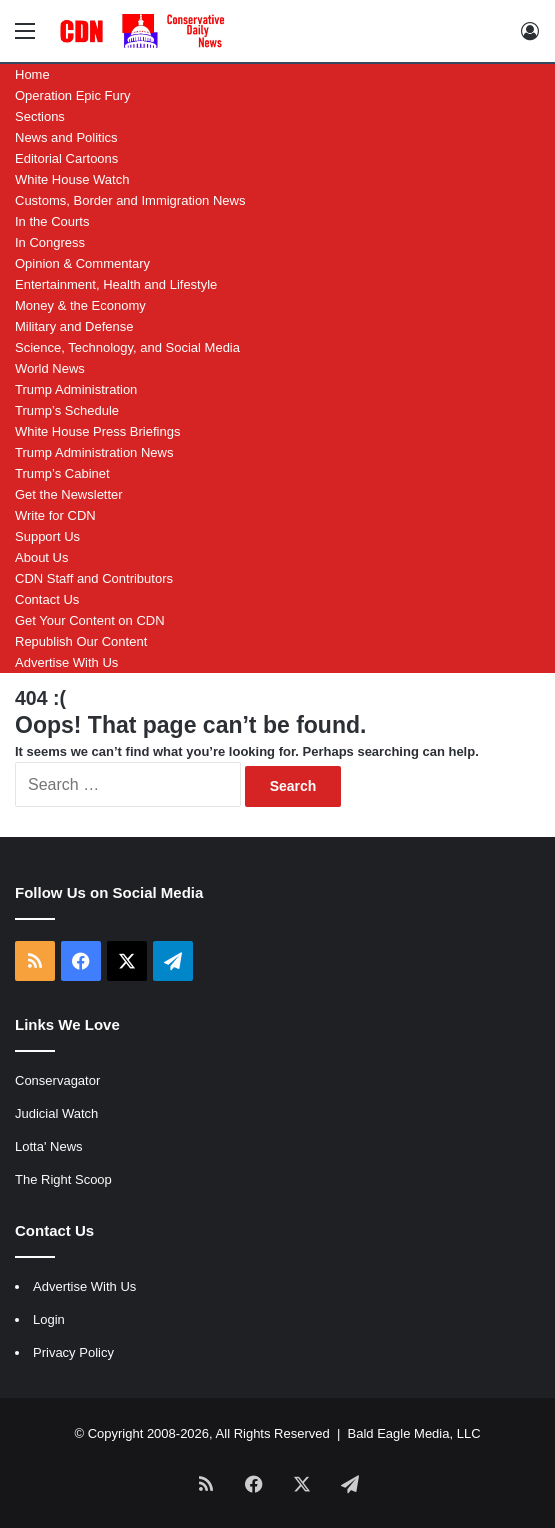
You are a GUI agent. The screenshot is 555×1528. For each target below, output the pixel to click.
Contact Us (47, 599)
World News (50, 368)
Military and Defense (74, 326)
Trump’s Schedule (67, 410)
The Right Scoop (63, 1179)
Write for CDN (55, 515)
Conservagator (57, 1080)
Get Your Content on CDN (90, 620)
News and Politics (66, 137)
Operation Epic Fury (73, 95)
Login (49, 1319)
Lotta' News (49, 1146)
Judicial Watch (56, 1113)
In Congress (50, 242)
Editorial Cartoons (66, 158)
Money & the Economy (80, 305)
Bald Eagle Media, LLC (414, 1433)
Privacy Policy (73, 1352)
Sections (40, 116)
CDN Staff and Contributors (94, 578)
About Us (41, 557)
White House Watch (72, 179)
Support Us (47, 536)
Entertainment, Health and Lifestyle (116, 284)
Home (32, 74)
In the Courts (52, 221)
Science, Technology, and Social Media (127, 347)
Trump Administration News (94, 452)
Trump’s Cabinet (62, 473)
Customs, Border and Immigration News (130, 200)
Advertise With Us (66, 662)
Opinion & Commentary (82, 263)
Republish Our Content (81, 641)
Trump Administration (76, 389)
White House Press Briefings (97, 431)
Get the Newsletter (69, 494)
